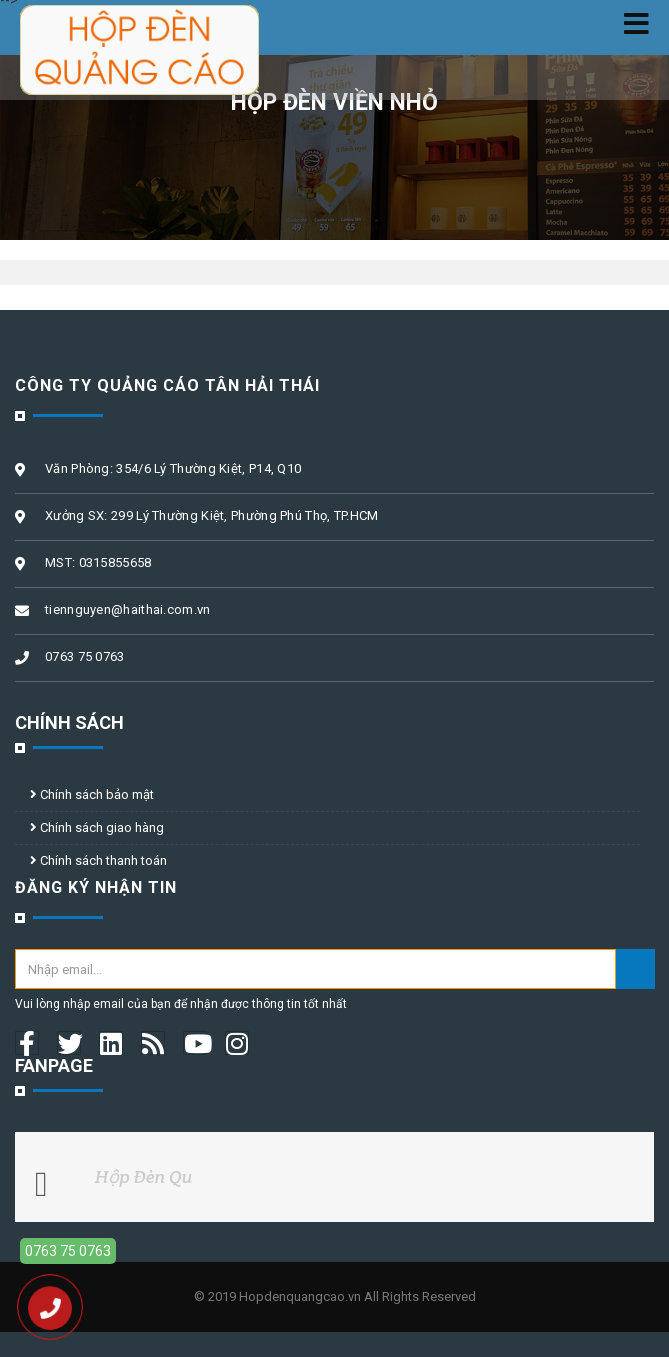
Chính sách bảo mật (92, 794)
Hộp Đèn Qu (144, 1176)
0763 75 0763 (68, 1251)
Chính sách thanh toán (98, 860)
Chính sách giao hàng (97, 827)
